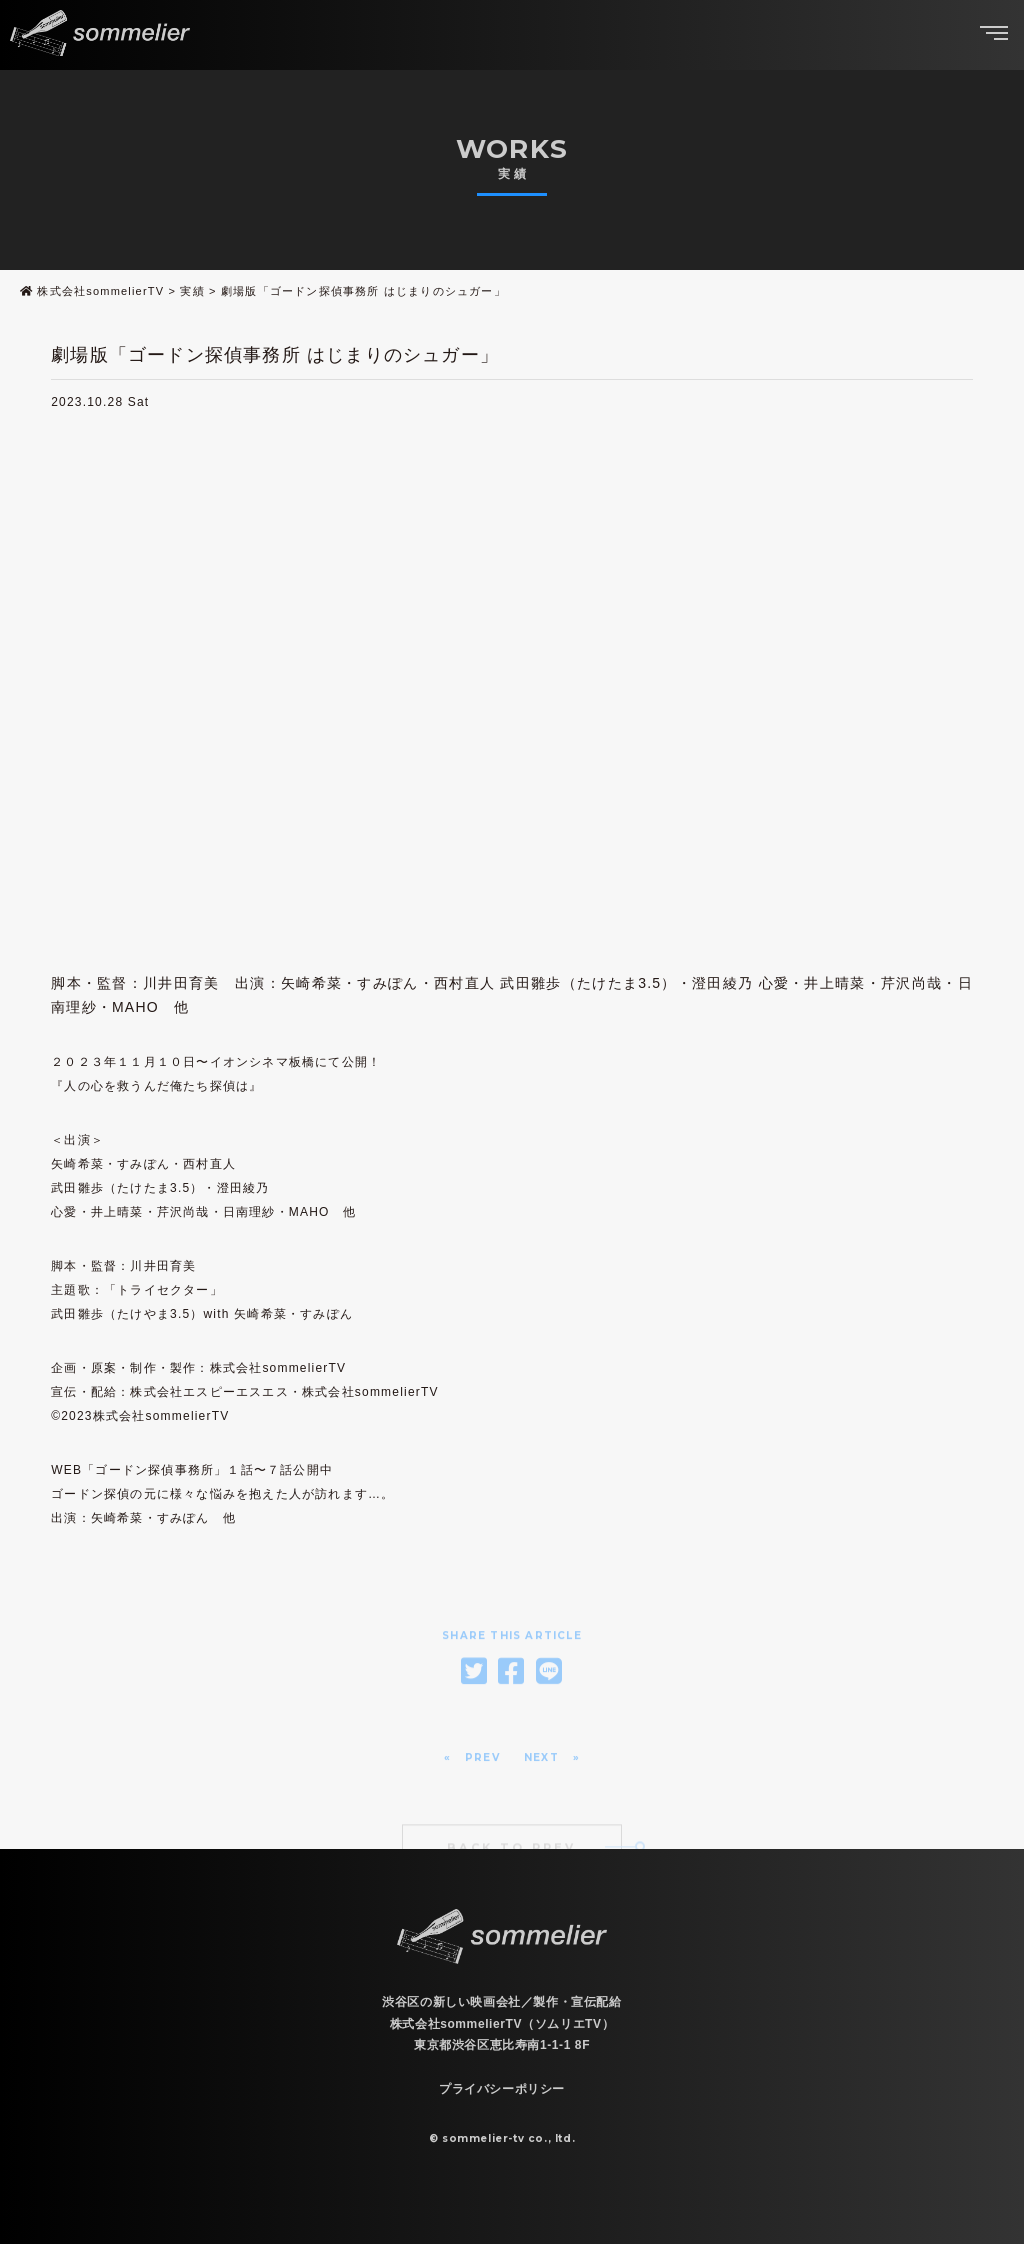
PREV (482, 1780)
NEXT (541, 1780)
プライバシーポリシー (502, 2089)
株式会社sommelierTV (100, 291)
